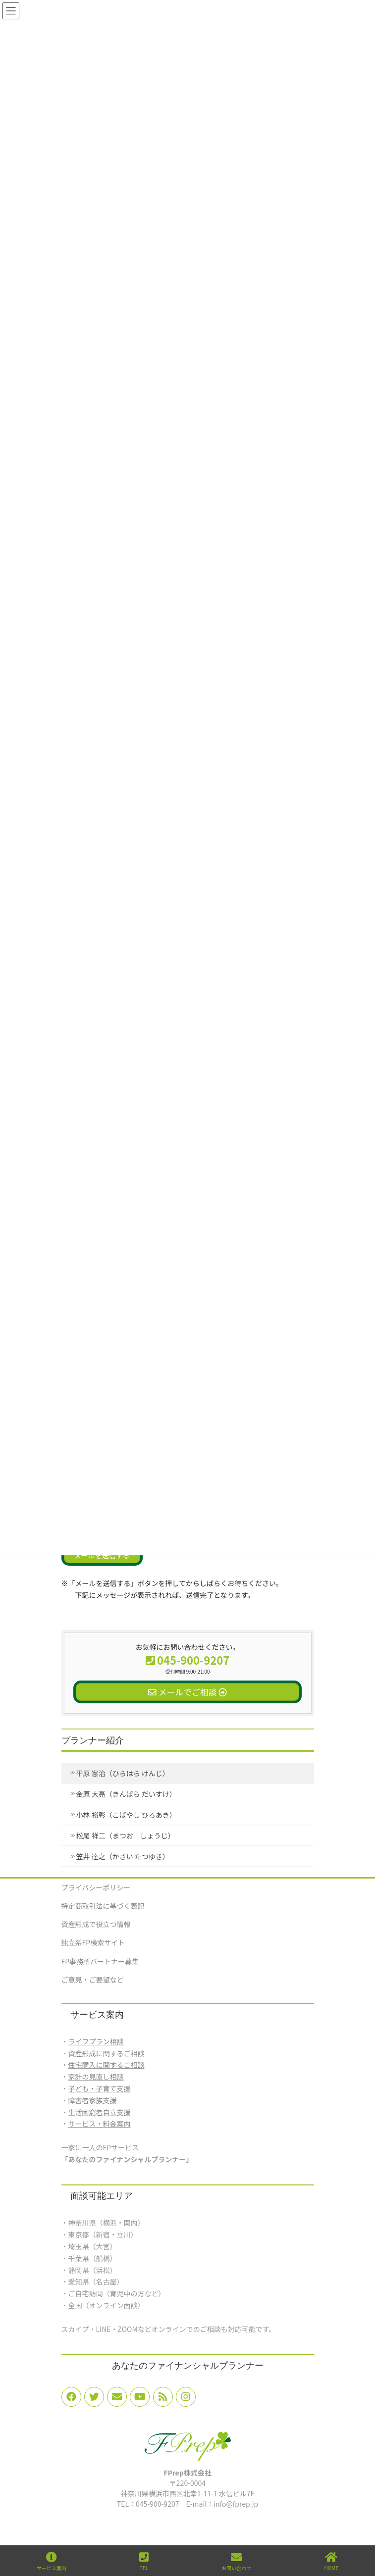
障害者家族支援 (92, 2100)
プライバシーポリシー (96, 1887)
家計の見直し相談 (96, 2076)
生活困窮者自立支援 (99, 2112)
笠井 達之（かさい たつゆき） (122, 1856)
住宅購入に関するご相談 (106, 2065)
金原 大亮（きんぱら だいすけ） (126, 1794)
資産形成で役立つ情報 (96, 1924)
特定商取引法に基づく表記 (103, 1906)
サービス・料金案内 (99, 2124)
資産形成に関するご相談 (106, 2053)
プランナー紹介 (92, 1740)
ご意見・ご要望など (92, 1979)
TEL (144, 2561)
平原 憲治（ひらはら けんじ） (122, 1773)
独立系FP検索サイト (93, 1942)
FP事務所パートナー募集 (100, 1961)
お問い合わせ (236, 2561)
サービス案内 (51, 2561)
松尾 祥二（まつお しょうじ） (125, 1835)
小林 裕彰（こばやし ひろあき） (126, 1815)
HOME (331, 2561)
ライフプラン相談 (96, 2041)
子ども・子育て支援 (99, 2088)
